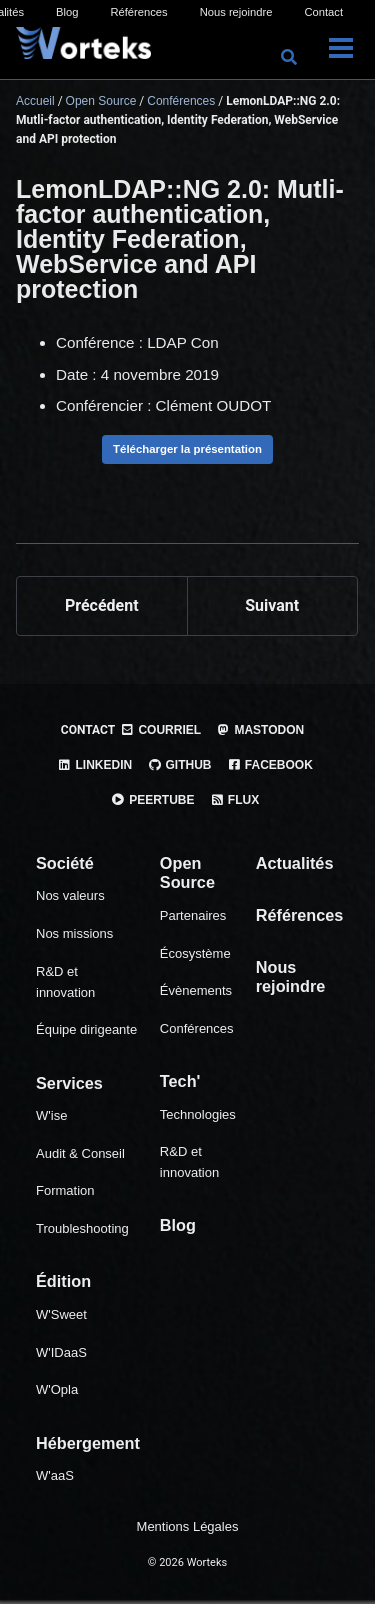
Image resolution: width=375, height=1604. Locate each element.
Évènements (196, 990)
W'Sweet (61, 1314)
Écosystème (195, 953)
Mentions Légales (188, 1526)
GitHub (179, 765)
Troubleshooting (82, 1228)
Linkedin (94, 765)
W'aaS (55, 1475)
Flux (235, 800)
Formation (65, 1190)
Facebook (270, 765)
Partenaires (193, 915)
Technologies (198, 1114)
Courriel (160, 730)
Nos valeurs (70, 895)
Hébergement (88, 1443)
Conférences (197, 1028)
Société (65, 863)
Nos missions (74, 933)
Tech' (180, 1081)
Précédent (102, 605)
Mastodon (260, 730)
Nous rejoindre (236, 12)
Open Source (187, 873)
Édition (63, 1281)
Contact (323, 12)
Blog (67, 12)
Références (138, 12)
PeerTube (153, 800)
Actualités (295, 863)
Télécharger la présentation (187, 449)
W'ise (51, 1115)
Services (69, 1083)
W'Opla (57, 1389)
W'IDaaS (61, 1352)
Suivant (272, 605)
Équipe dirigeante (86, 1029)
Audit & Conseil (80, 1153)
